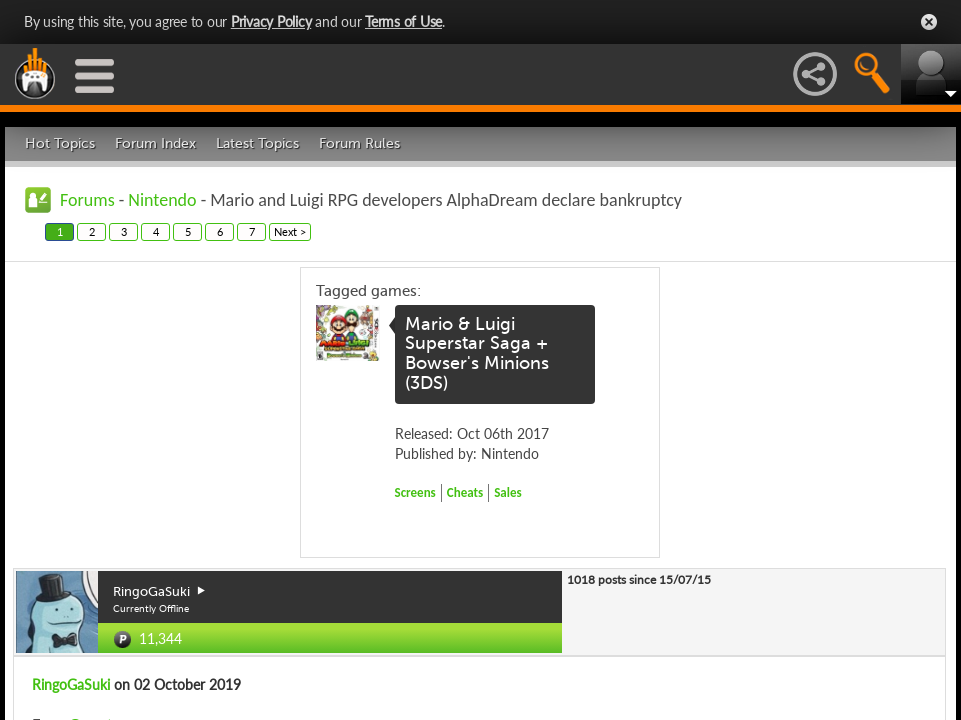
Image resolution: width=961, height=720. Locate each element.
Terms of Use (403, 21)
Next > (290, 231)
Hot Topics (60, 143)
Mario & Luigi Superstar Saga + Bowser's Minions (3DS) (477, 353)
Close (929, 22)
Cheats (465, 492)
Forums (87, 200)
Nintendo (162, 200)
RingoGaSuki (71, 684)
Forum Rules (359, 143)
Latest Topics (257, 143)
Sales (508, 492)
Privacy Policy (271, 21)
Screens (415, 492)
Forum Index (155, 143)
